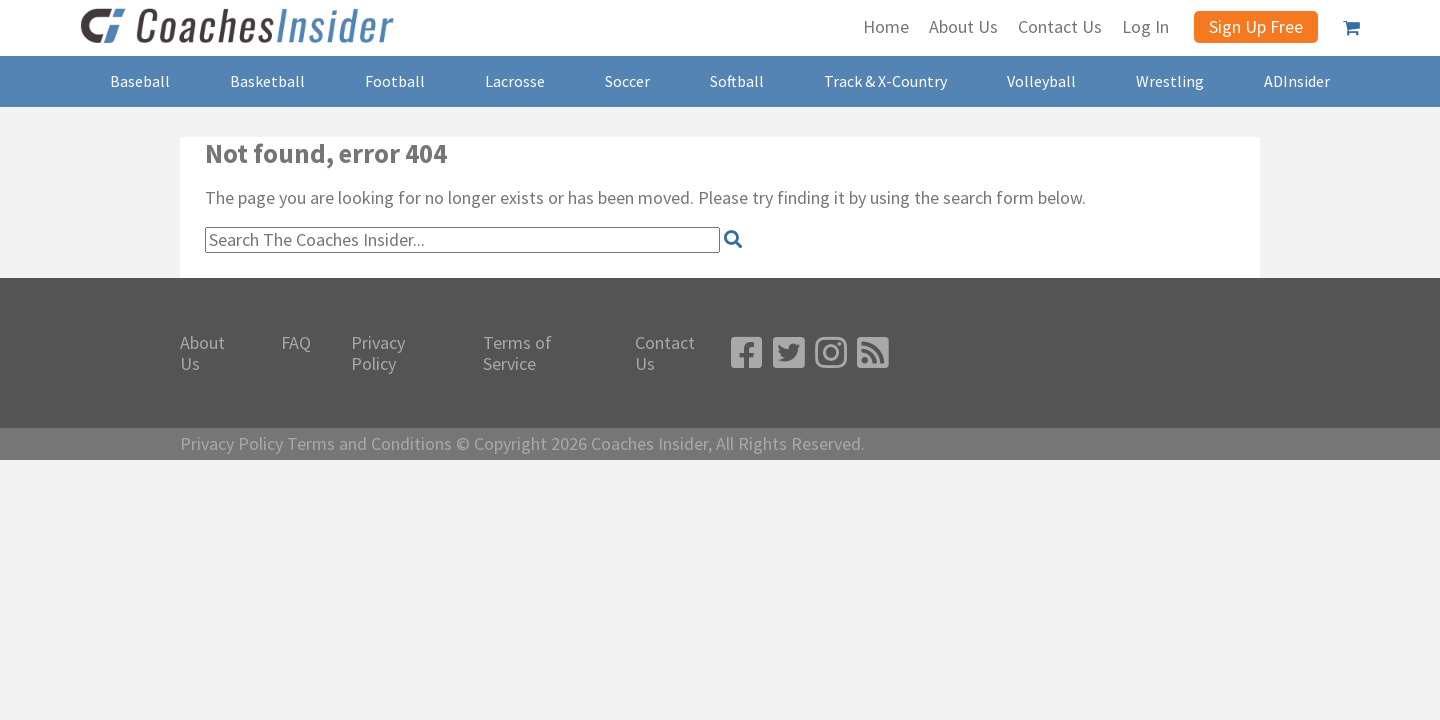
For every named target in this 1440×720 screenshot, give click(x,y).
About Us (202, 353)
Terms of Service (517, 353)
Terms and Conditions (369, 444)
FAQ (296, 343)
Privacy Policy (378, 353)
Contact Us (665, 353)
